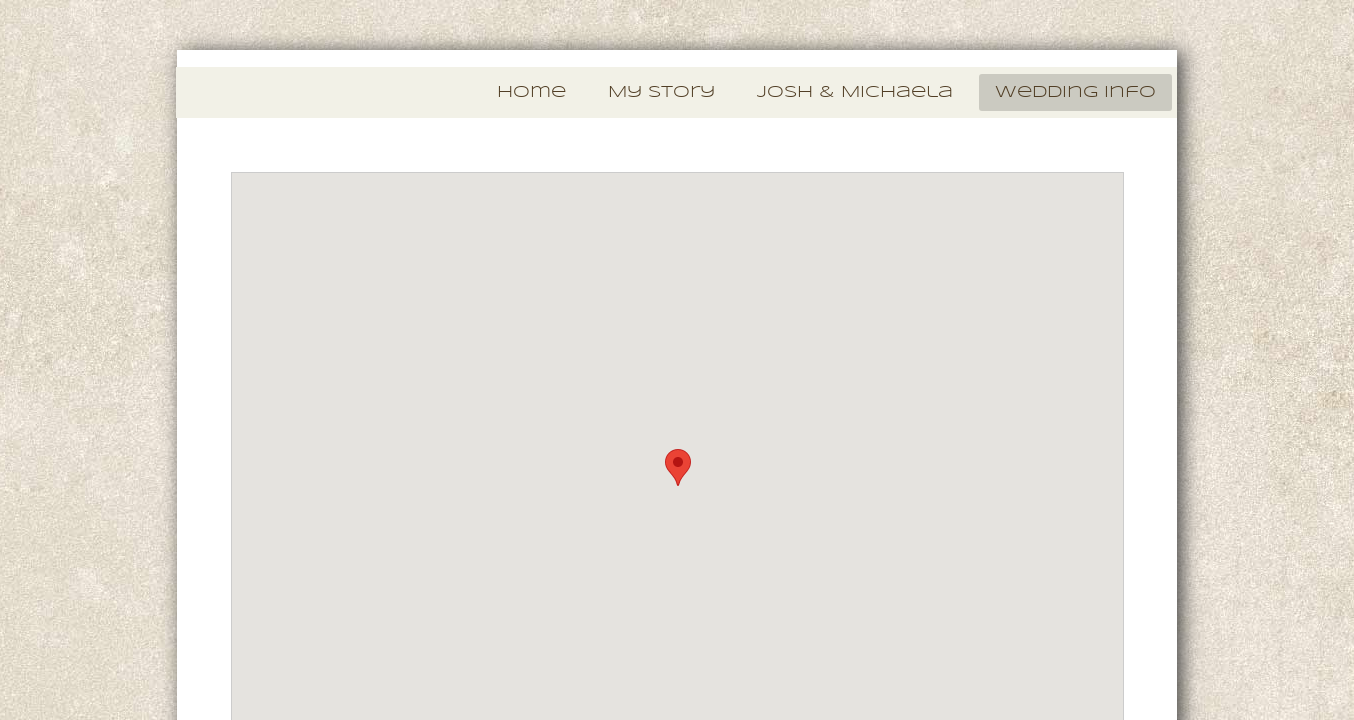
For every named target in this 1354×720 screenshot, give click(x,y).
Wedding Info (1075, 92)
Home (531, 92)
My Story (661, 92)
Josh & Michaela (855, 92)
